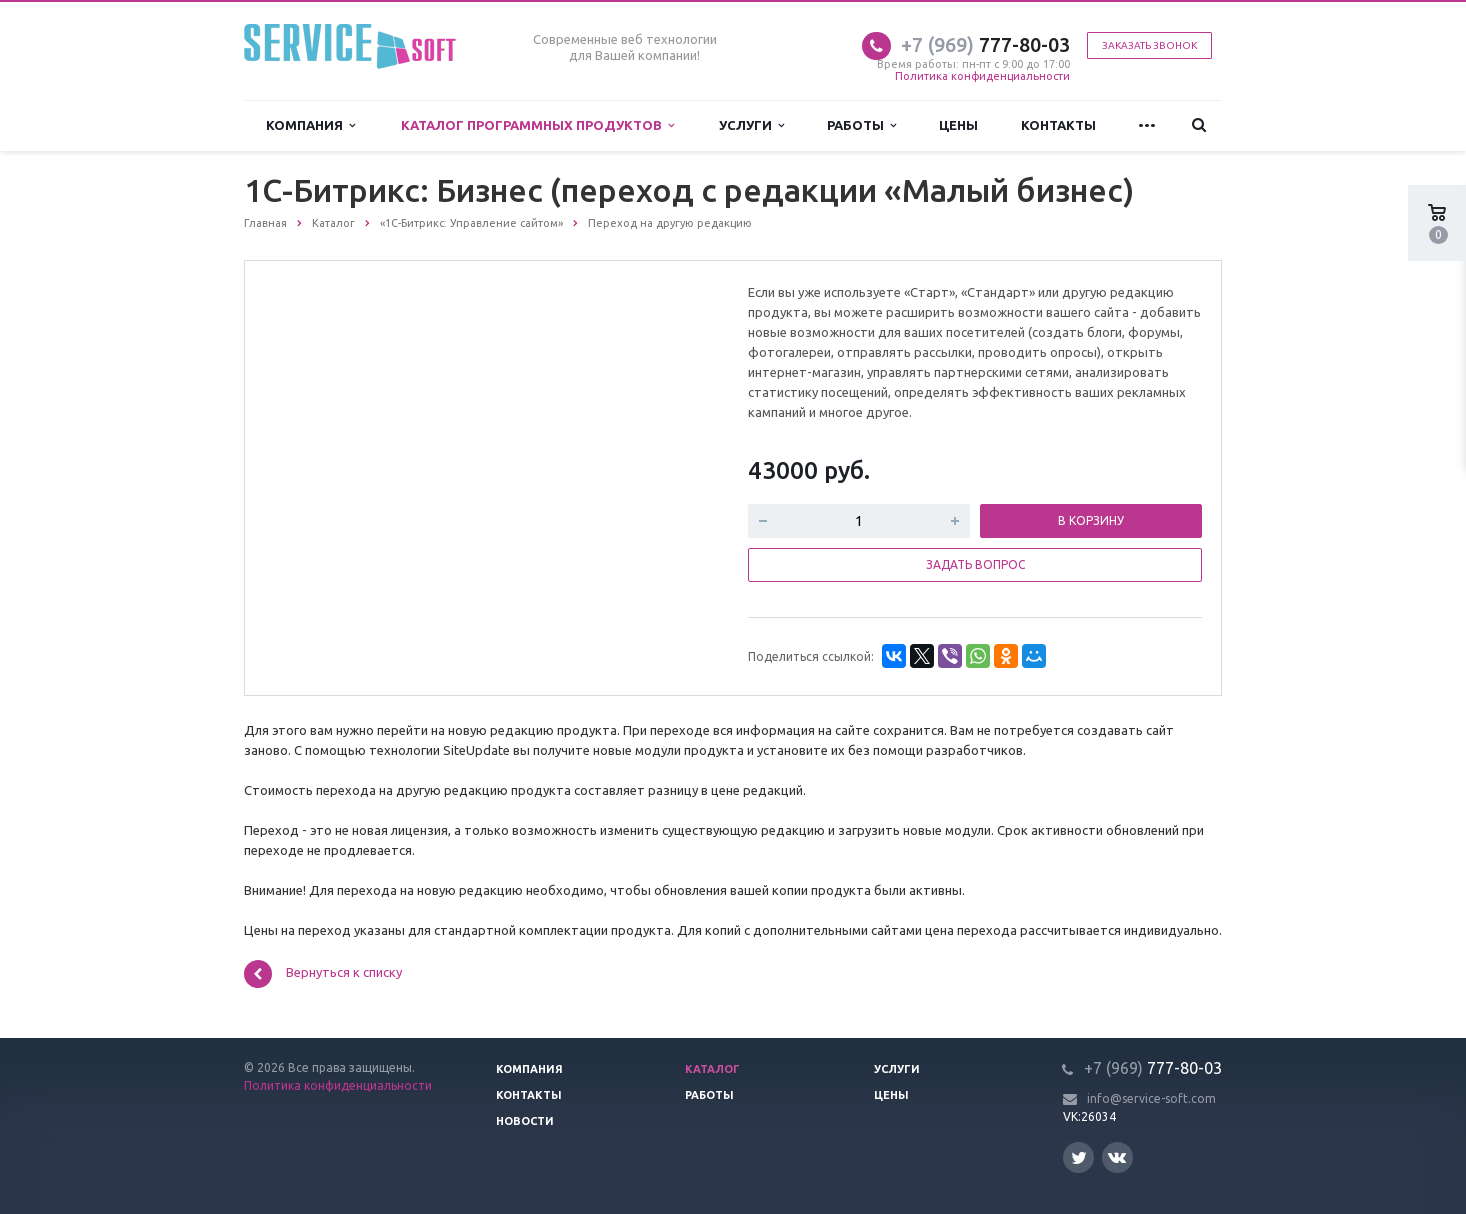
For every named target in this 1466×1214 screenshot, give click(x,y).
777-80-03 (985, 44)
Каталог (712, 1069)
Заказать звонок (1149, 45)
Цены (958, 125)
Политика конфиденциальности (982, 76)
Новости (525, 1121)
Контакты (1058, 125)
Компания (310, 125)
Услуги (751, 125)
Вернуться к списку (323, 974)
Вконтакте (1117, 1156)
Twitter (1079, 1157)
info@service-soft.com (1151, 1098)
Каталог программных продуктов (537, 125)
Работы (861, 125)
